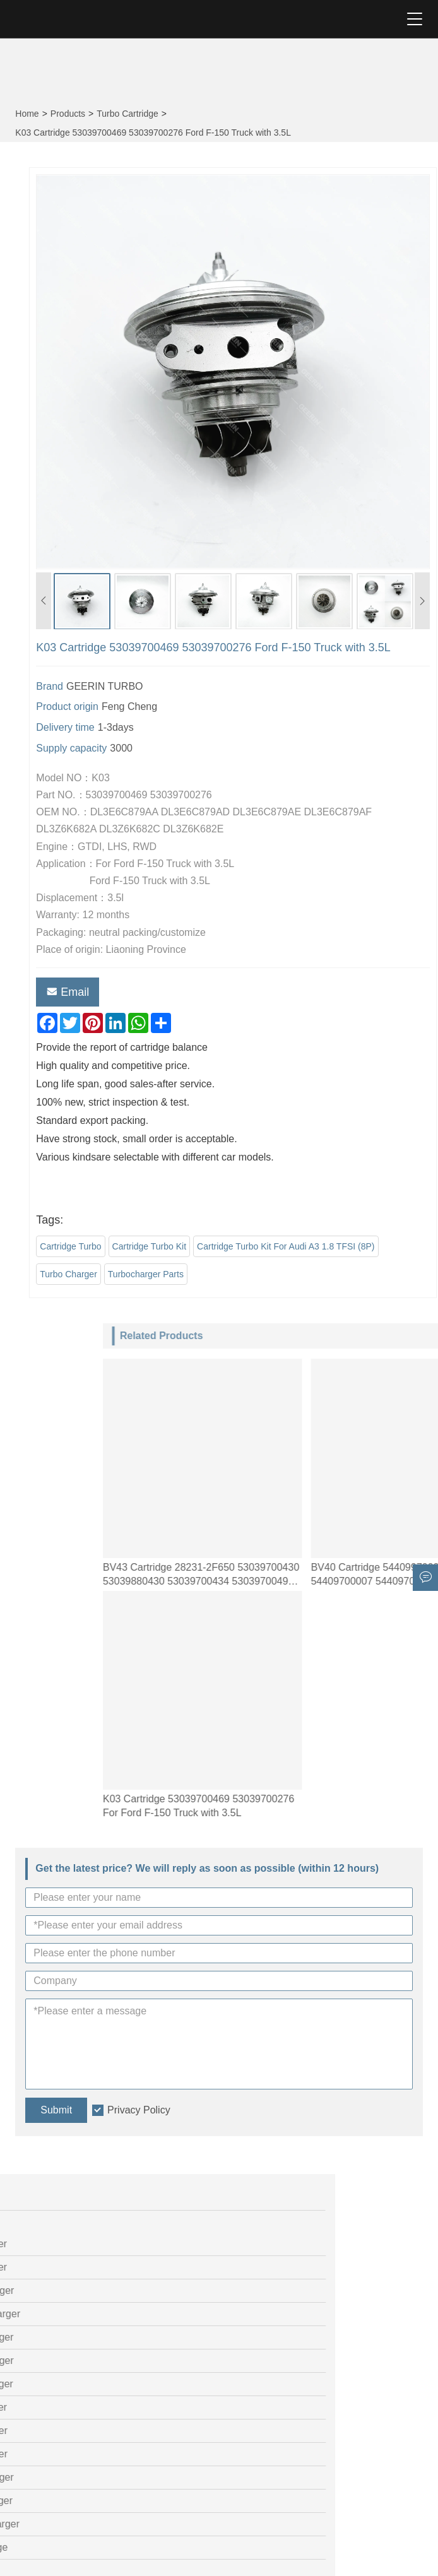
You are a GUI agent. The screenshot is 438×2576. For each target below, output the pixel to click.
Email (193, 992)
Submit (56, 2110)
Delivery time (191, 727)
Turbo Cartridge (127, 114)
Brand (175, 686)
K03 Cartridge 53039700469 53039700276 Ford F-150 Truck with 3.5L (153, 132)
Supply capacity (197, 748)
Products (67, 114)
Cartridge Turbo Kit (274, 1246)
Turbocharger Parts (271, 1274)
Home (26, 114)
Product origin (193, 706)
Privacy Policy (138, 2110)
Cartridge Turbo (196, 1246)
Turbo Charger (194, 1274)
